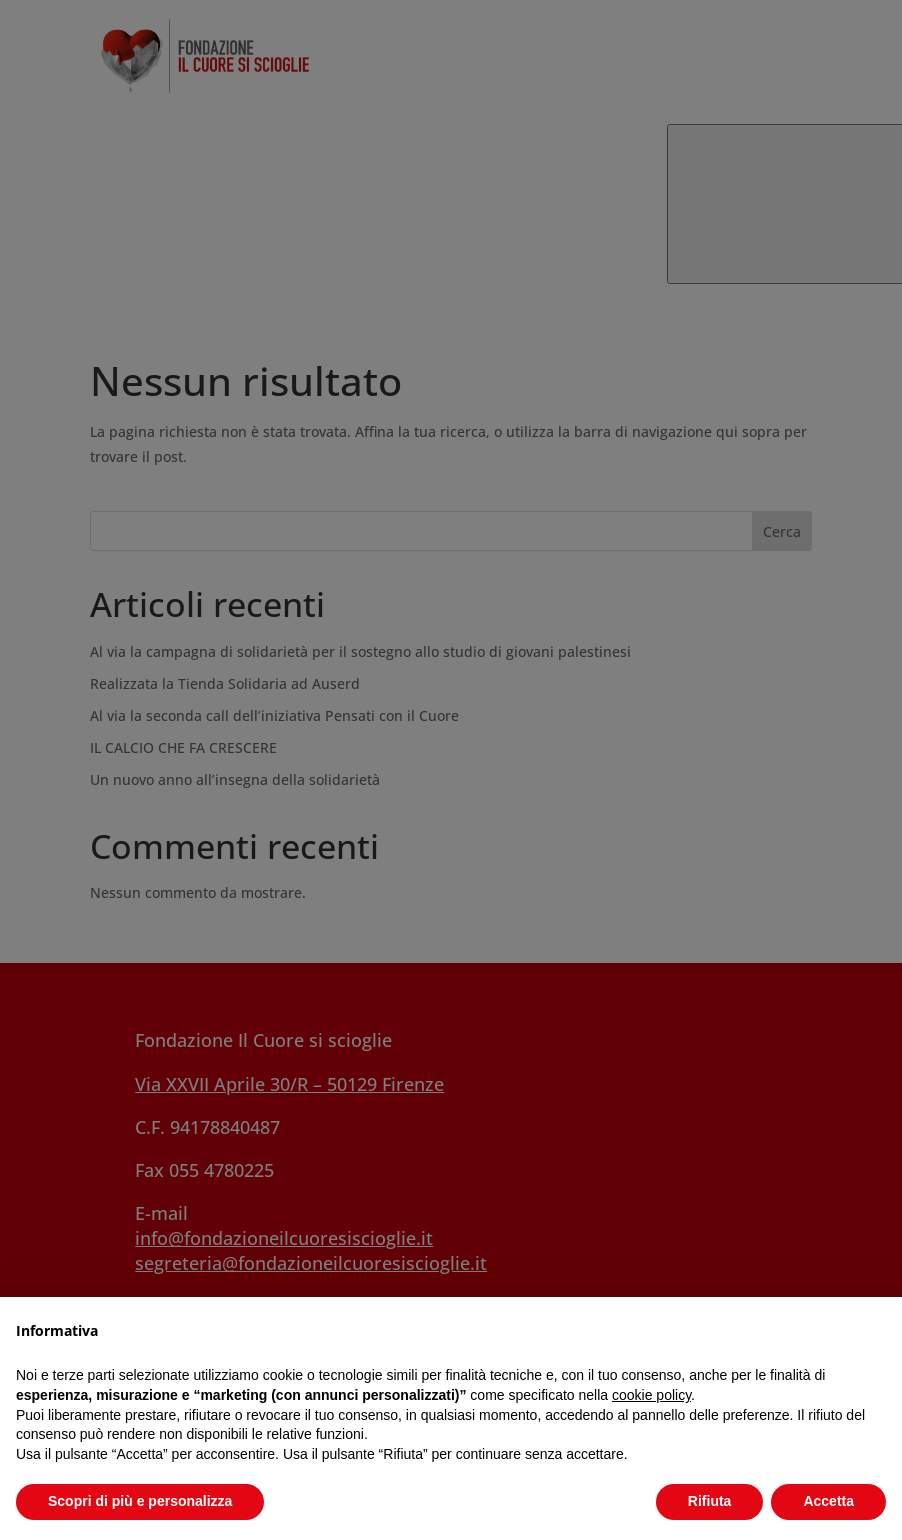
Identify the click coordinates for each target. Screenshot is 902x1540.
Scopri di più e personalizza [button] (140, 1501)
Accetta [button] (828, 1501)
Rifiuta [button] (710, 1501)
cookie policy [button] (651, 1395)
